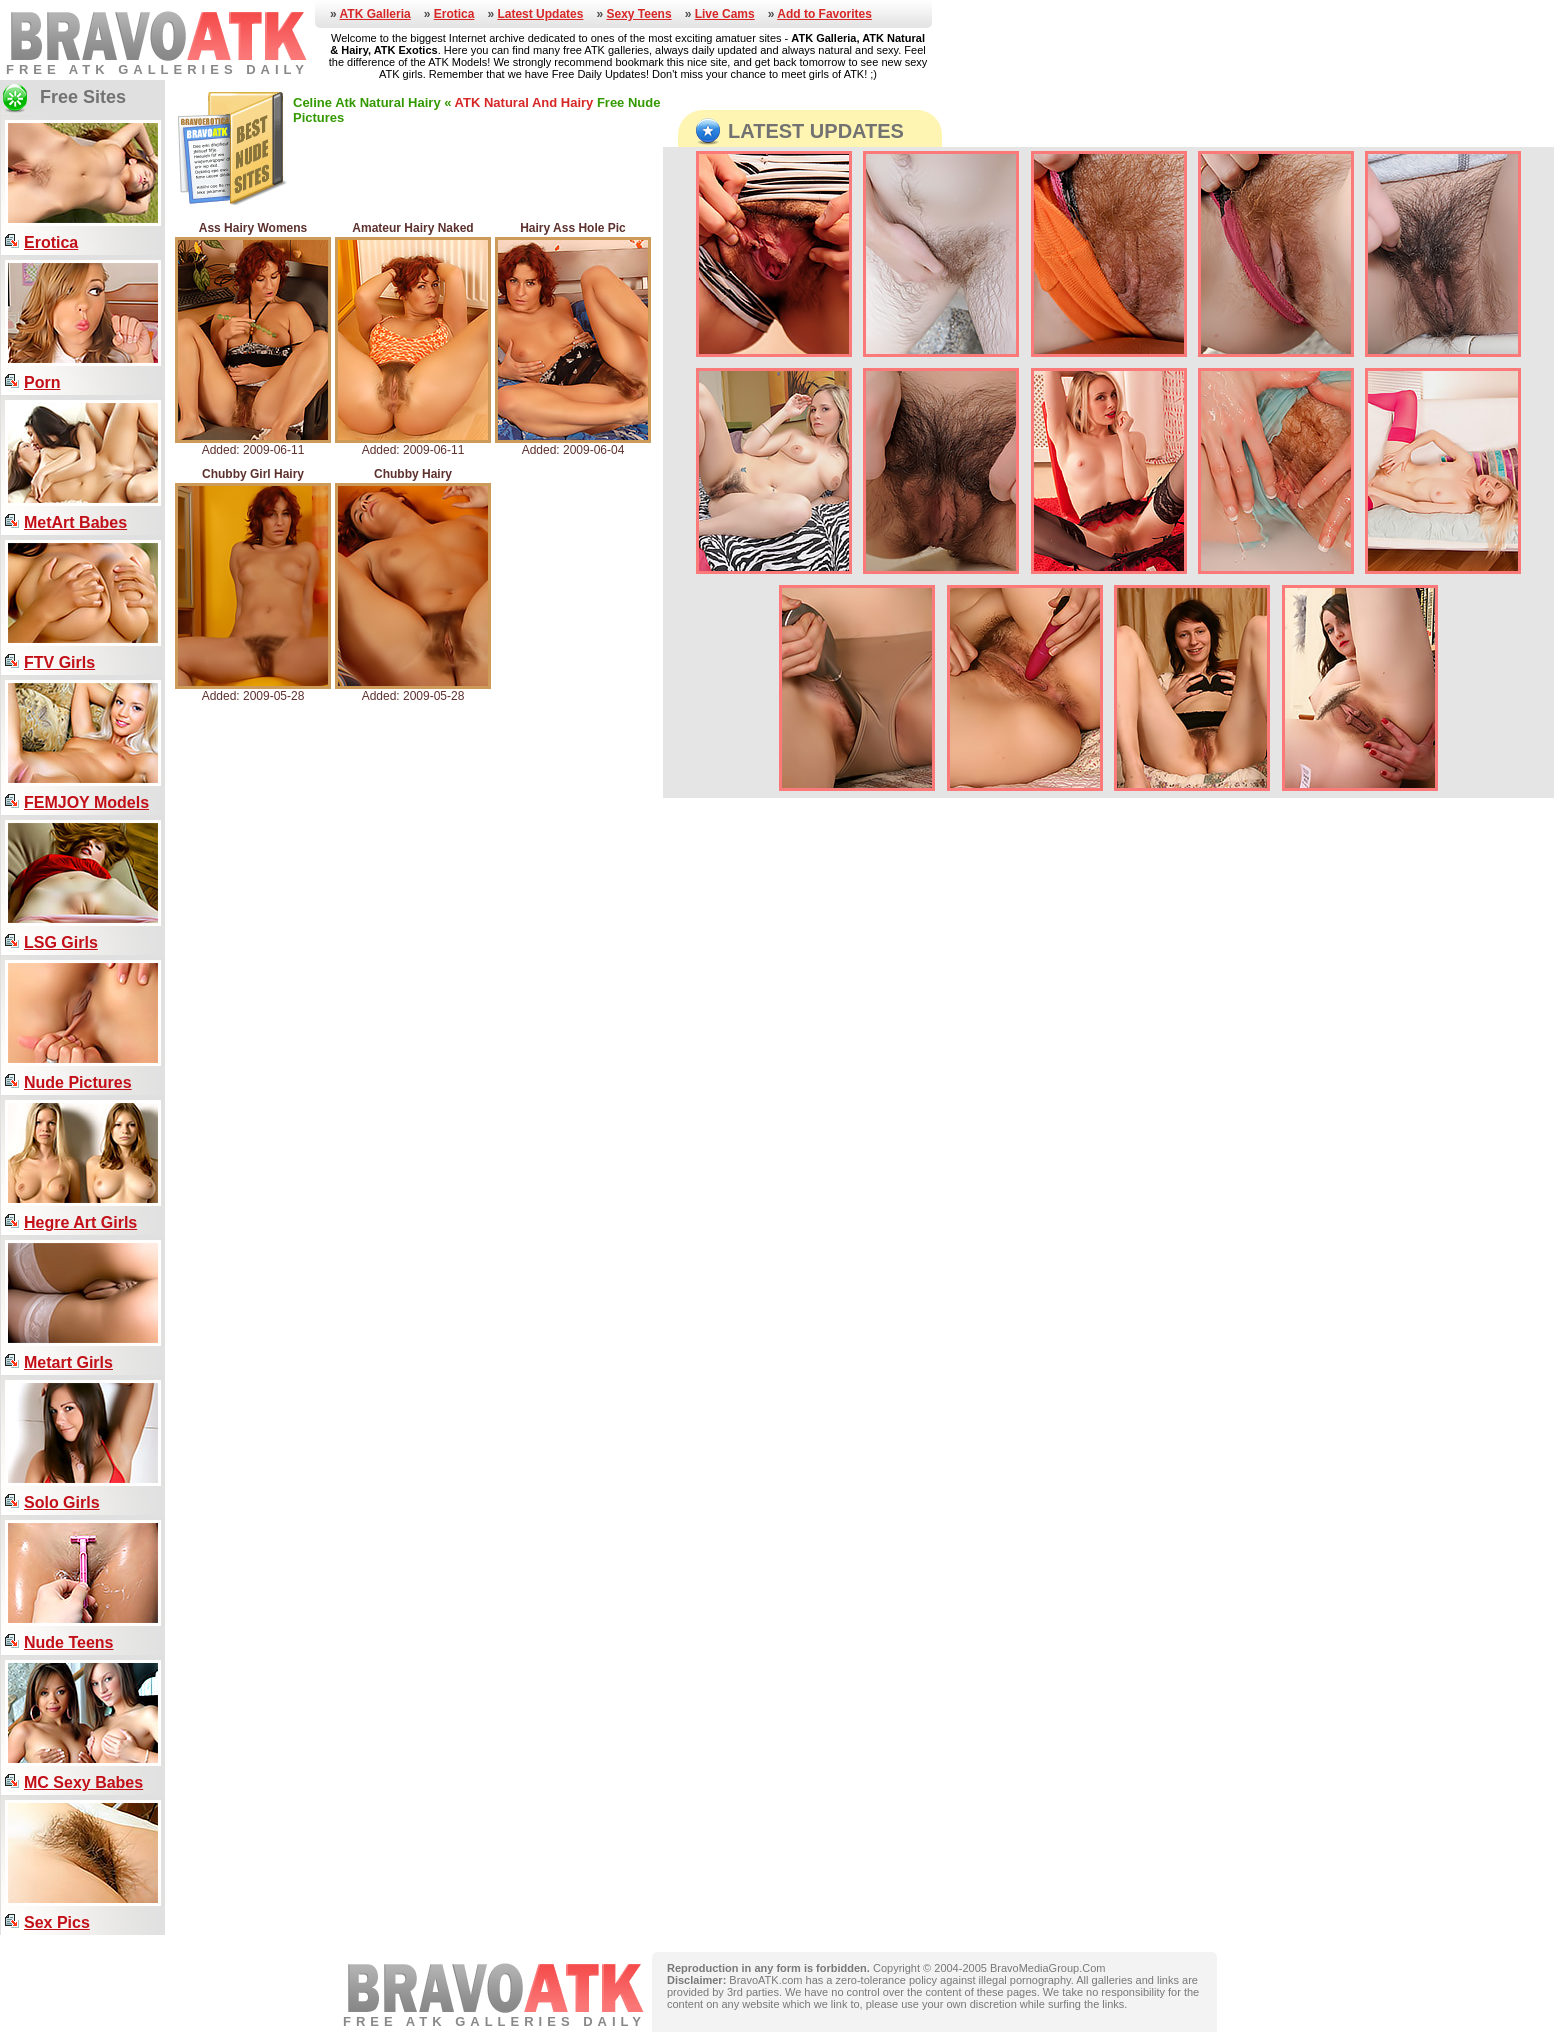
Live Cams (725, 14)
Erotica (454, 14)
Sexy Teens (638, 14)
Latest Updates (540, 14)
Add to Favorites (824, 14)
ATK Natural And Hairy (524, 102)
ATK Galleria (375, 14)
